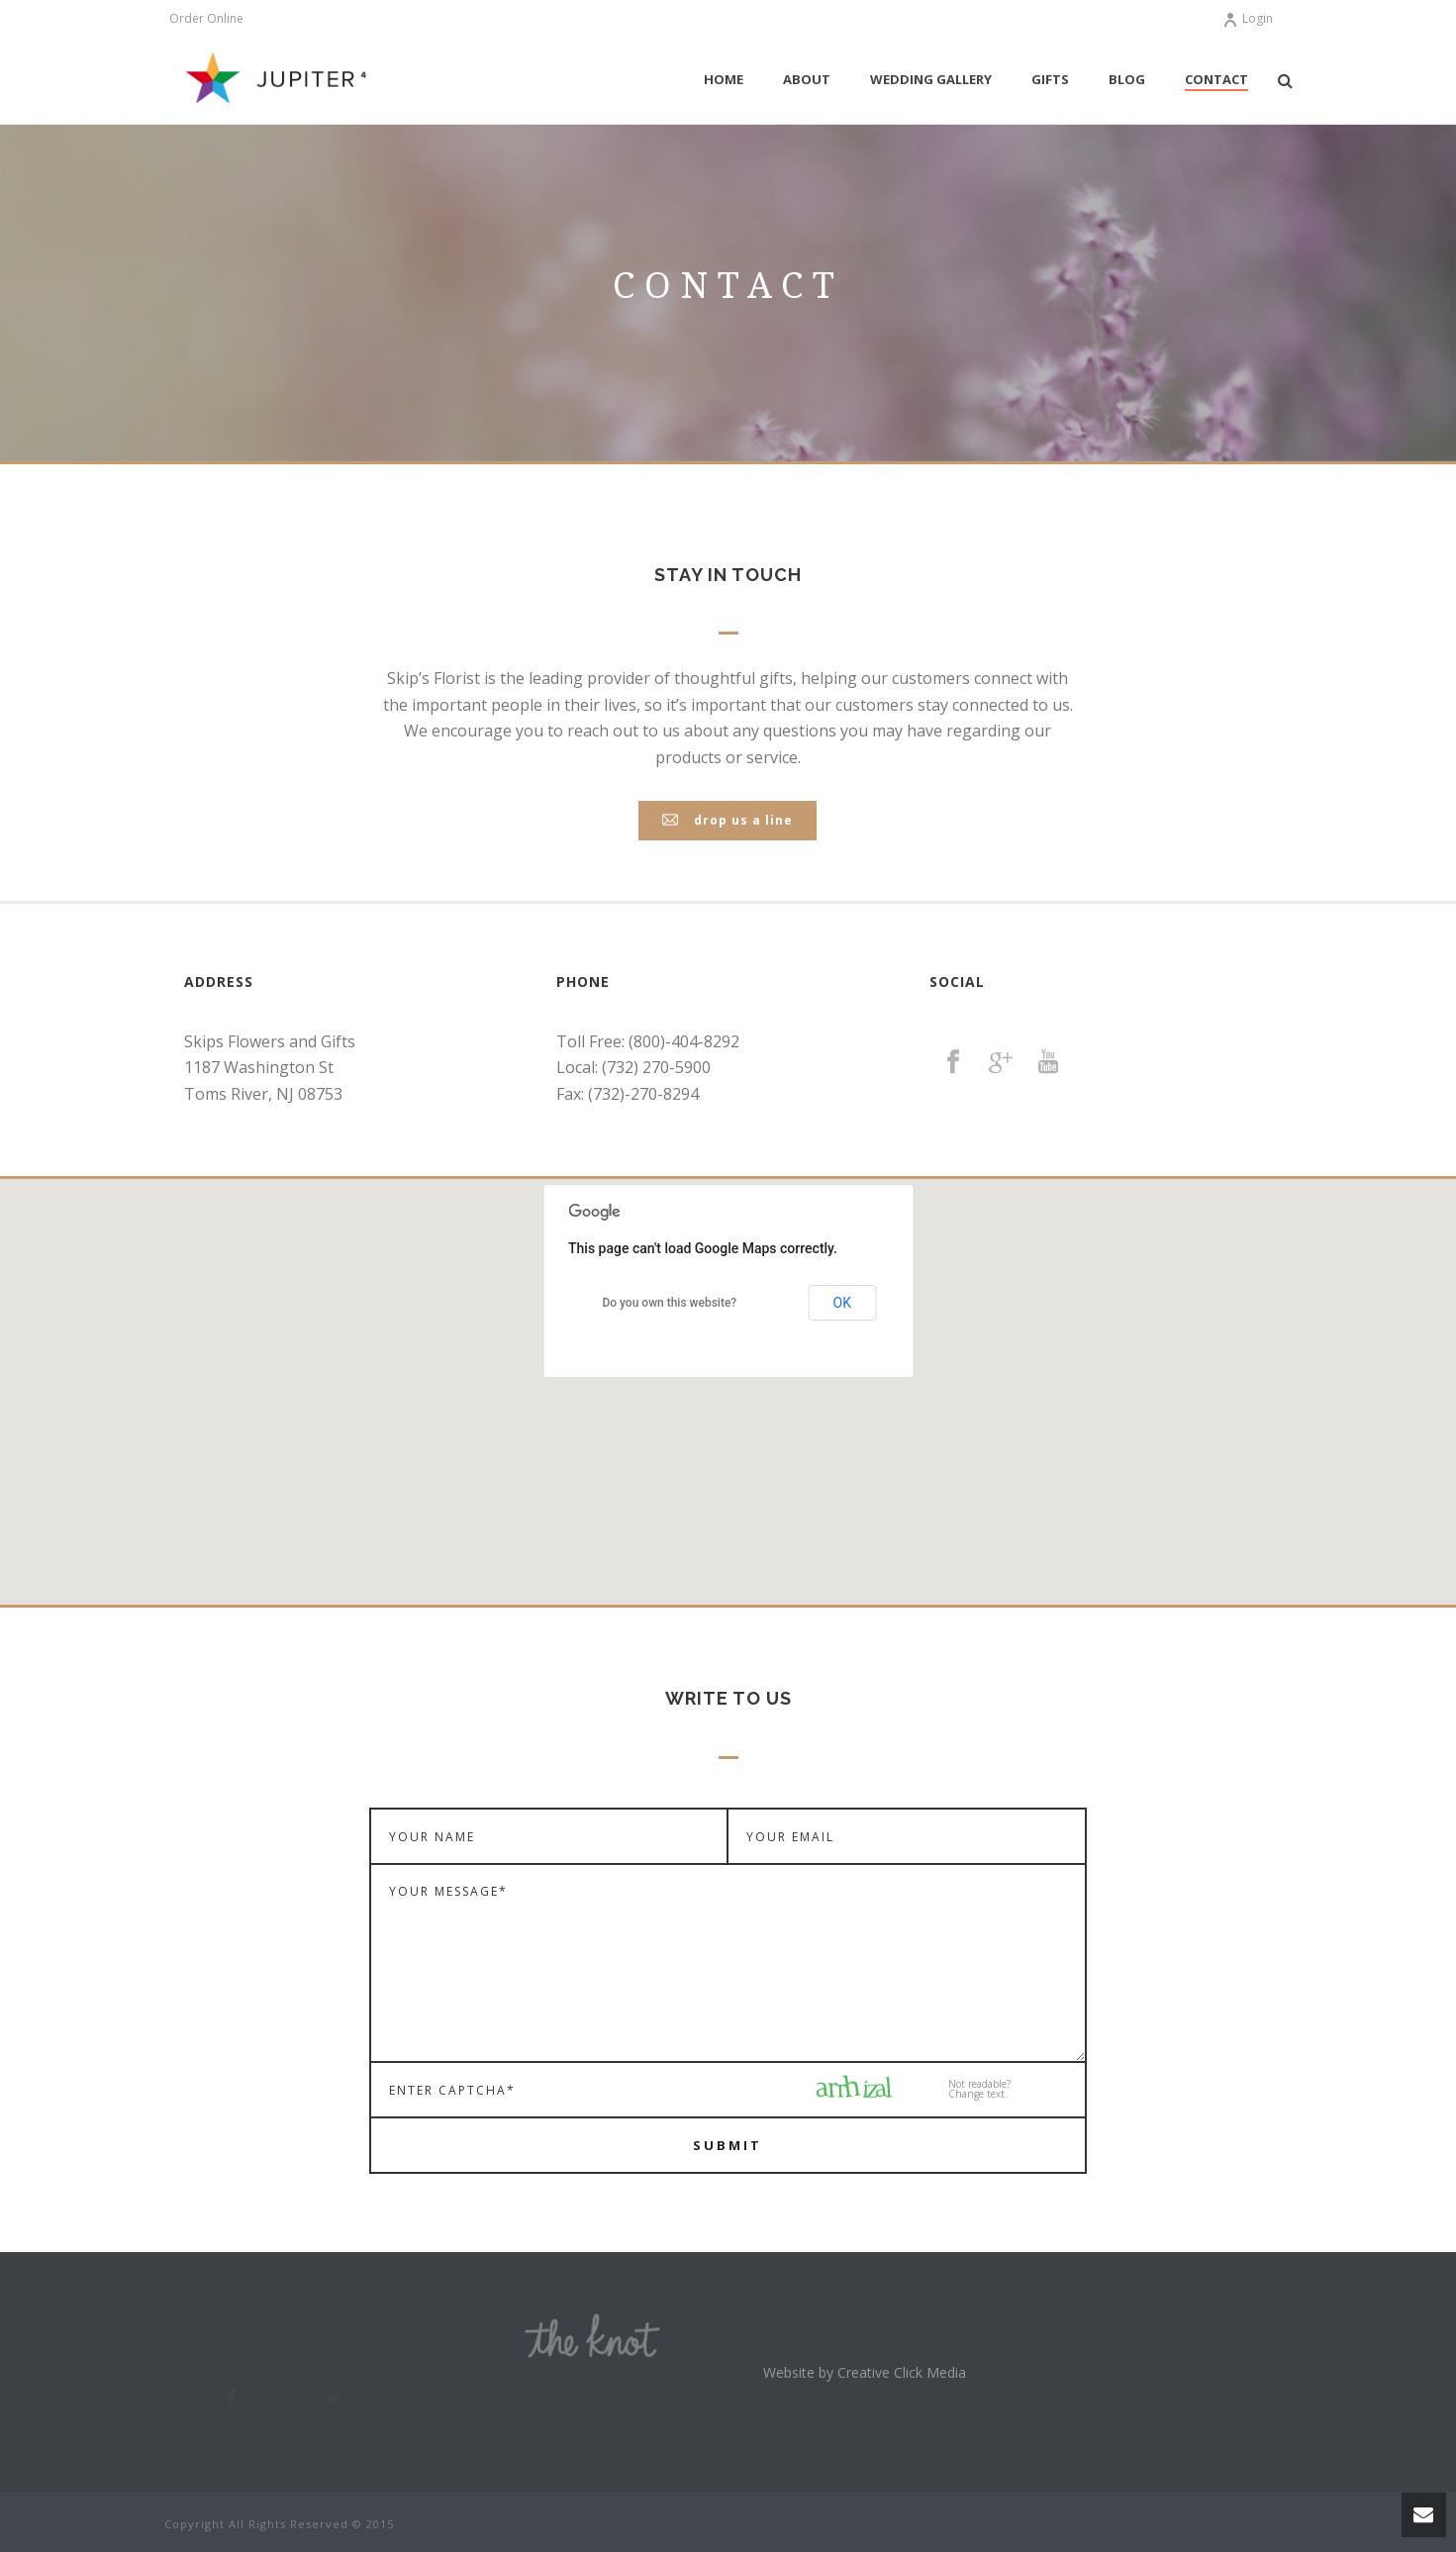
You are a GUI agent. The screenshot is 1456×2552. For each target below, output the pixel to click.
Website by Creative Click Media (864, 2372)
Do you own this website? (669, 1303)
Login (1247, 18)
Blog (1127, 79)
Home (723, 79)
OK (842, 1303)
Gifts (1050, 79)
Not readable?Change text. (979, 2089)
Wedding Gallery (931, 79)
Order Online (206, 19)
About (806, 79)
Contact (1216, 79)
